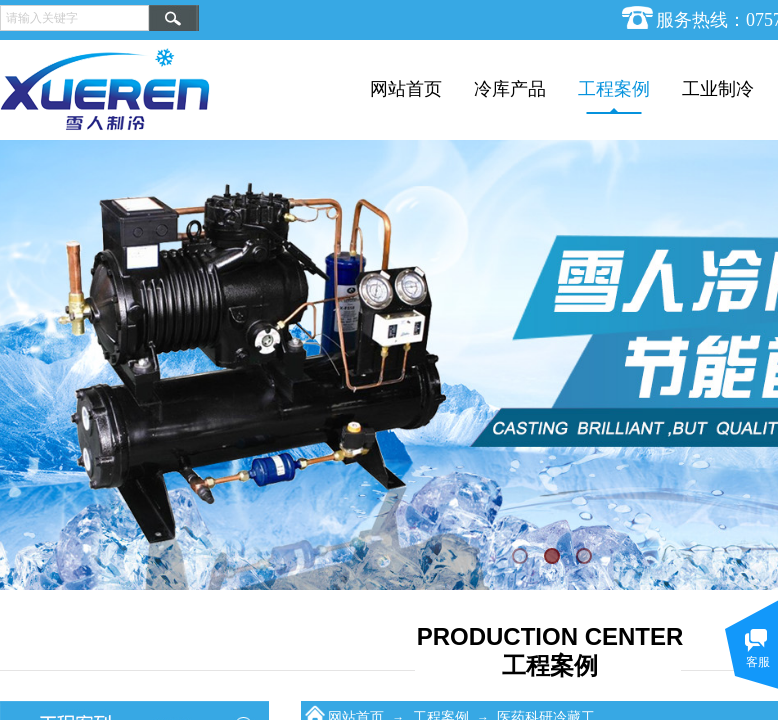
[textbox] (74, 18)
